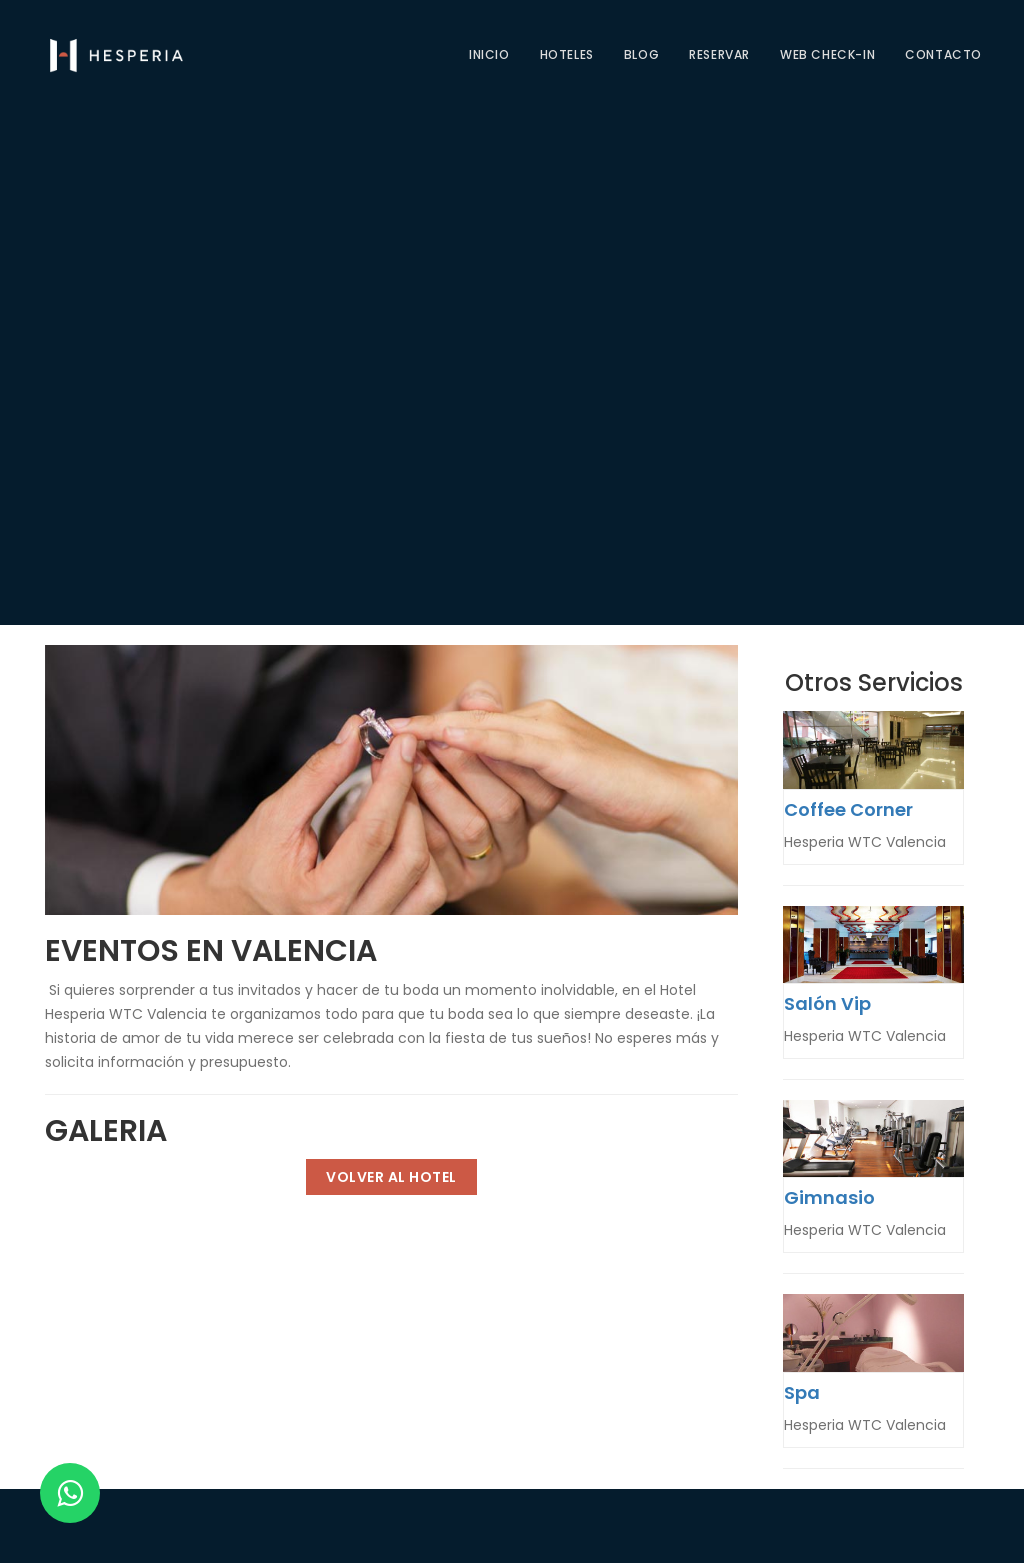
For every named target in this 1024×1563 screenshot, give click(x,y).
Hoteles (567, 54)
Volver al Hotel (391, 1177)
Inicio (489, 54)
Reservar (719, 54)
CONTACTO (943, 54)
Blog (641, 54)
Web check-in (827, 54)
